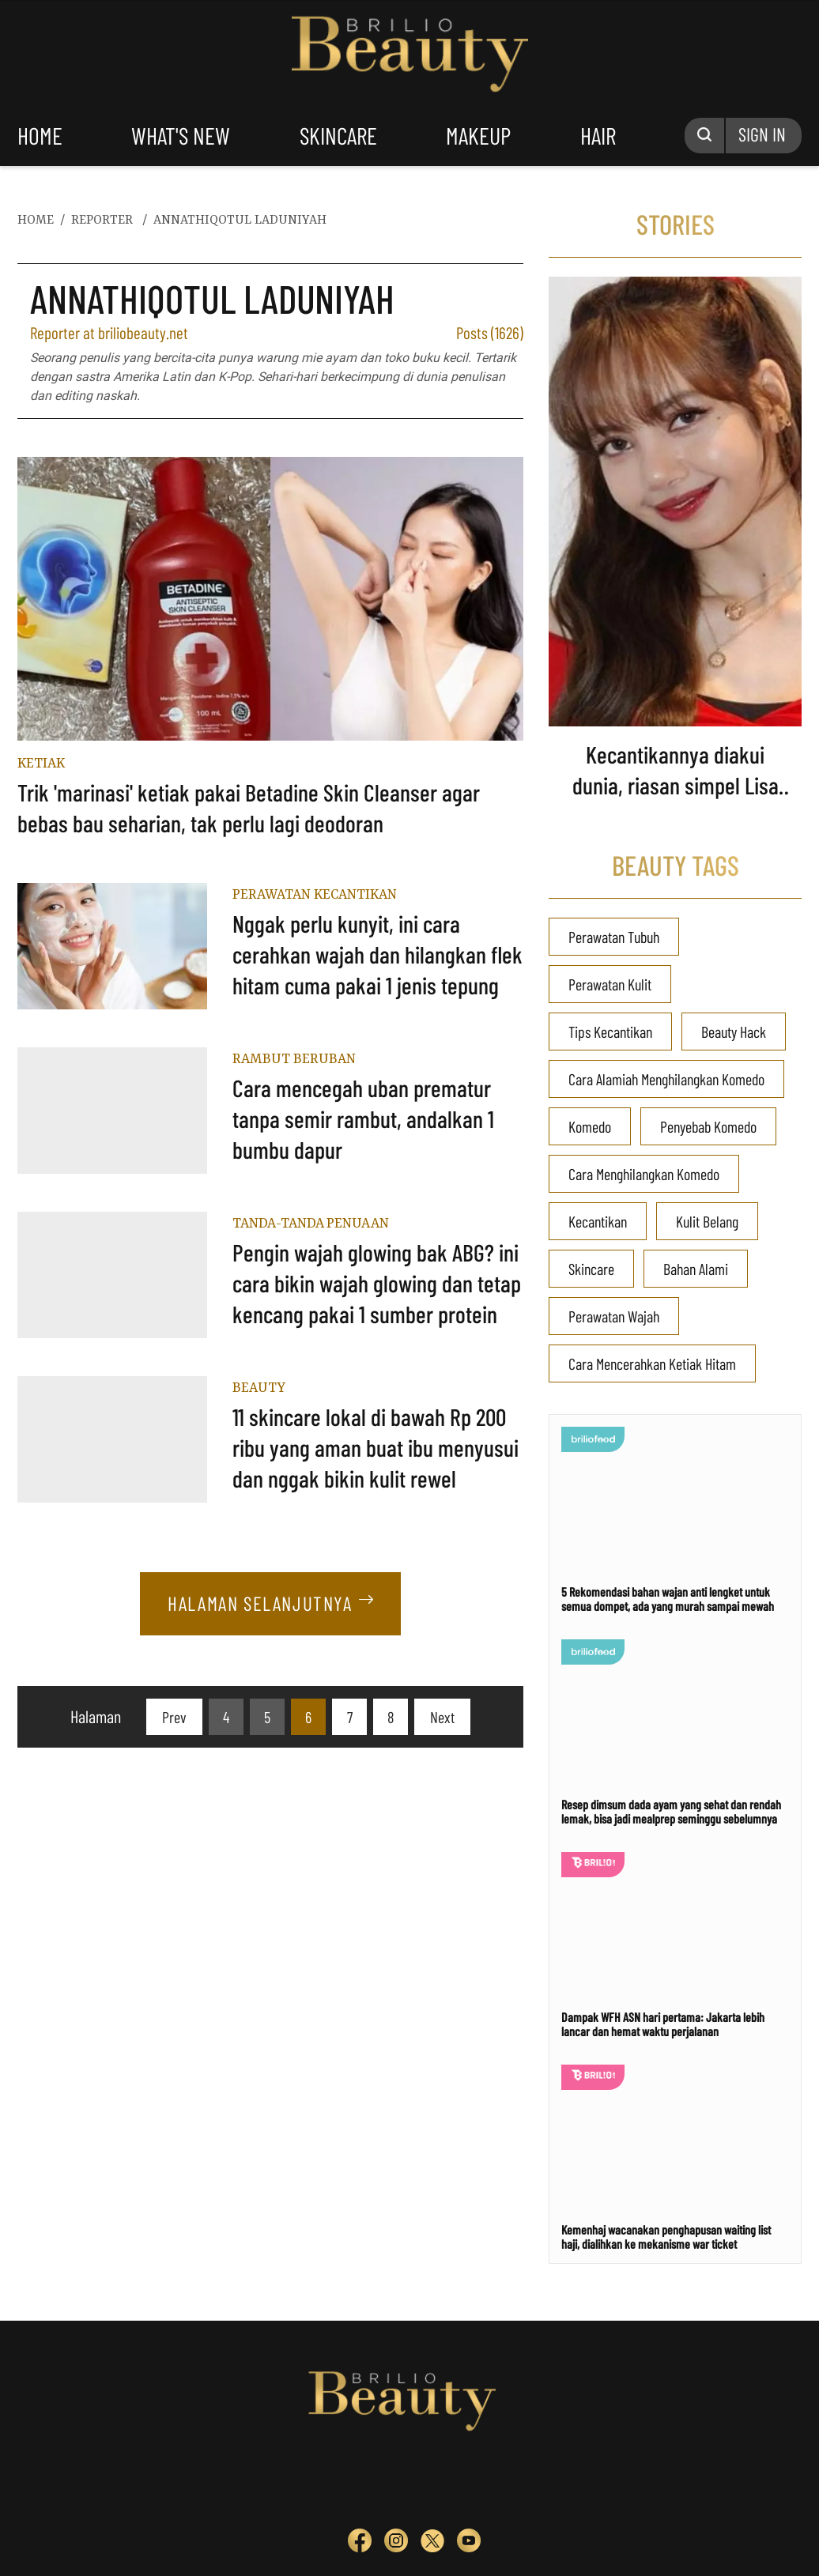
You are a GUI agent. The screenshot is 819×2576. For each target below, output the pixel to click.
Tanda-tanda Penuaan (310, 1223)
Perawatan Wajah (613, 1316)
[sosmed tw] (432, 2544)
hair (598, 135)
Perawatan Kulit (609, 984)
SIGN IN (762, 134)
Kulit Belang (707, 1221)
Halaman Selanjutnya (270, 1603)
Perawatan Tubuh (613, 936)
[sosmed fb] (360, 2544)
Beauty (258, 1388)
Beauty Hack (733, 1031)
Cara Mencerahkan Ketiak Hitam (652, 1363)
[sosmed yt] (469, 2544)
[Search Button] (705, 135)
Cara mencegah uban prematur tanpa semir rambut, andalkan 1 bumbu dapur (363, 1118)
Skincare (591, 1268)
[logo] (307, 2481)
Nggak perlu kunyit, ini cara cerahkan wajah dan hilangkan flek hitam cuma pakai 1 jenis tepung (377, 954)
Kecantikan (597, 1221)
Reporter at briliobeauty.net (109, 332)
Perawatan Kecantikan (314, 895)
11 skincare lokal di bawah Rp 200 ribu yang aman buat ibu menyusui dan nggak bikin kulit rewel (375, 1447)
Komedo (589, 1126)
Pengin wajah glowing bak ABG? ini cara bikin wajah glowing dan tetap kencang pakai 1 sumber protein (376, 1283)
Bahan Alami (695, 1268)
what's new (180, 135)
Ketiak (41, 763)
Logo (409, 54)
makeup (478, 135)
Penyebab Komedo (708, 1126)
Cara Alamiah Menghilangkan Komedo (666, 1078)
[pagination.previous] (174, 1717)
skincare (338, 135)
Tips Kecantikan (610, 1031)
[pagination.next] (442, 1717)
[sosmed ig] (396, 2544)
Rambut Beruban (294, 1059)
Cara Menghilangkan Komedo (643, 1173)
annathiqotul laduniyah (239, 220)
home (39, 135)
